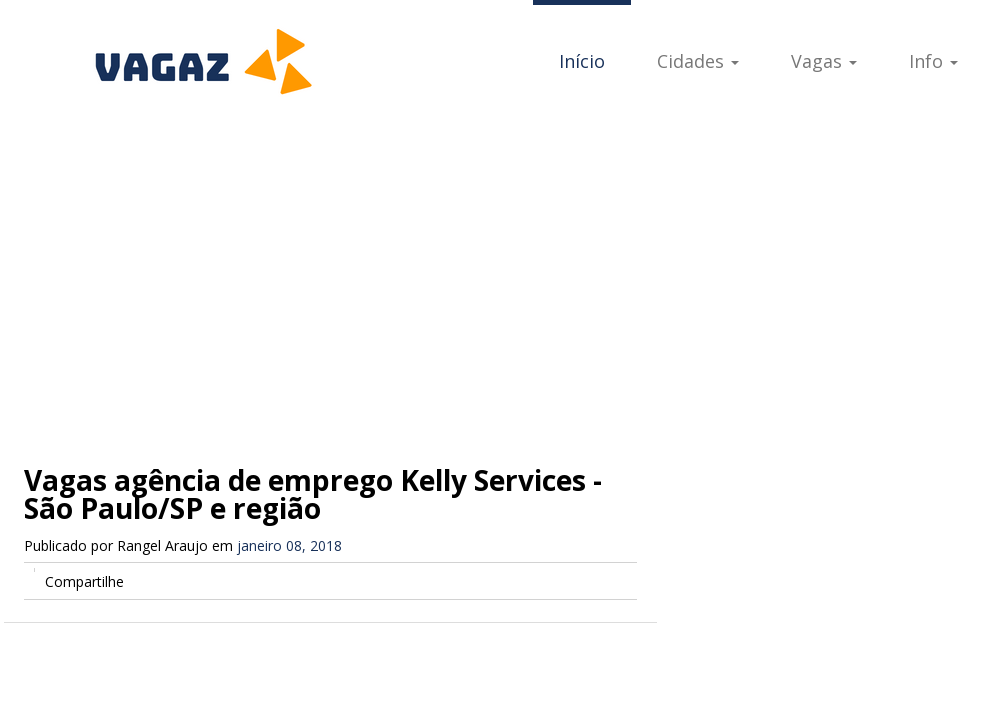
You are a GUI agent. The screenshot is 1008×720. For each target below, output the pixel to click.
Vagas (824, 61)
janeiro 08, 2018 (289, 545)
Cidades (698, 61)
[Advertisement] (504, 270)
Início (582, 61)
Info (933, 61)
